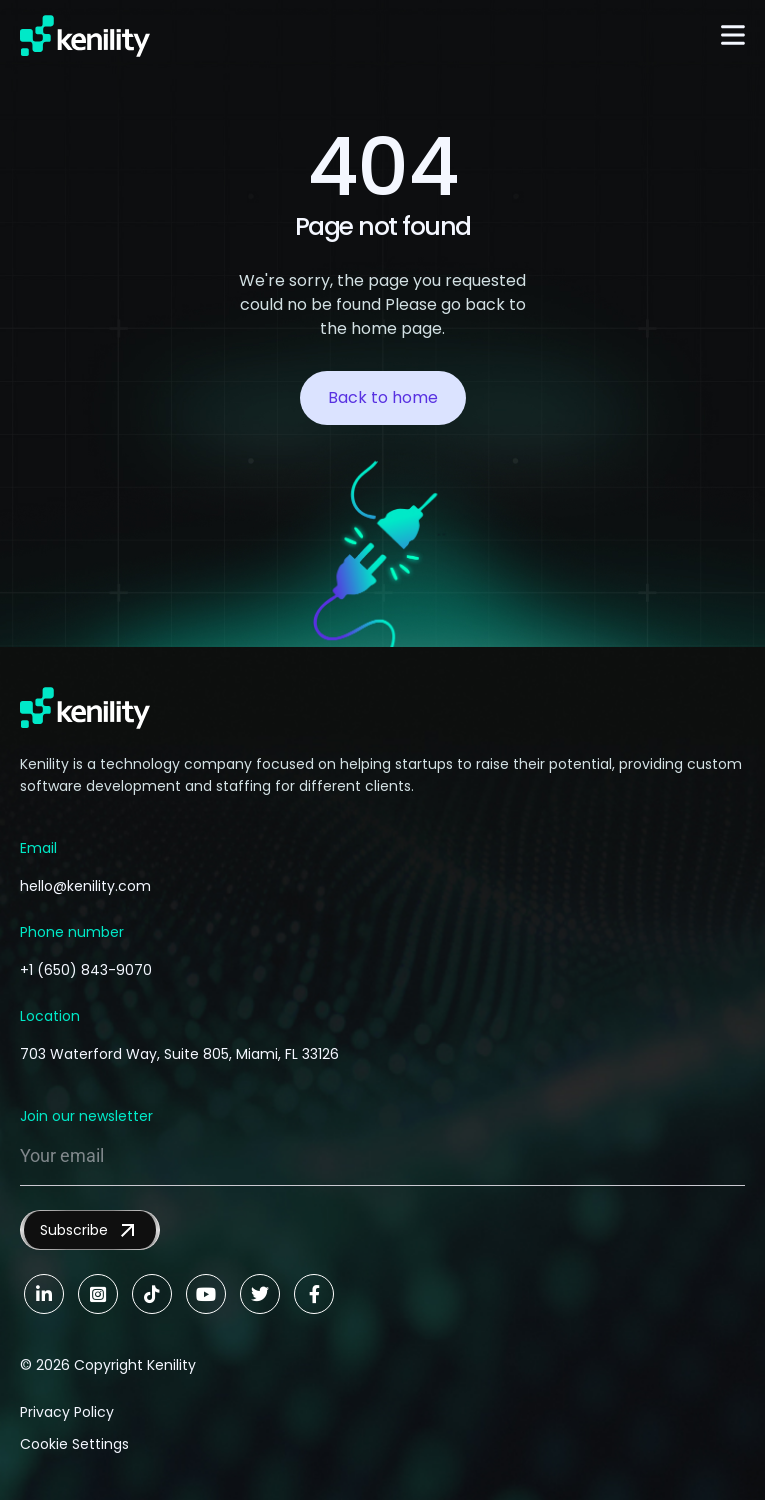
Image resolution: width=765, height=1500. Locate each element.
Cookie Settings (74, 1444)
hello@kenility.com (85, 886)
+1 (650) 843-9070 (86, 970)
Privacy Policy (67, 1412)
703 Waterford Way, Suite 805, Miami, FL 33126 (179, 1054)
